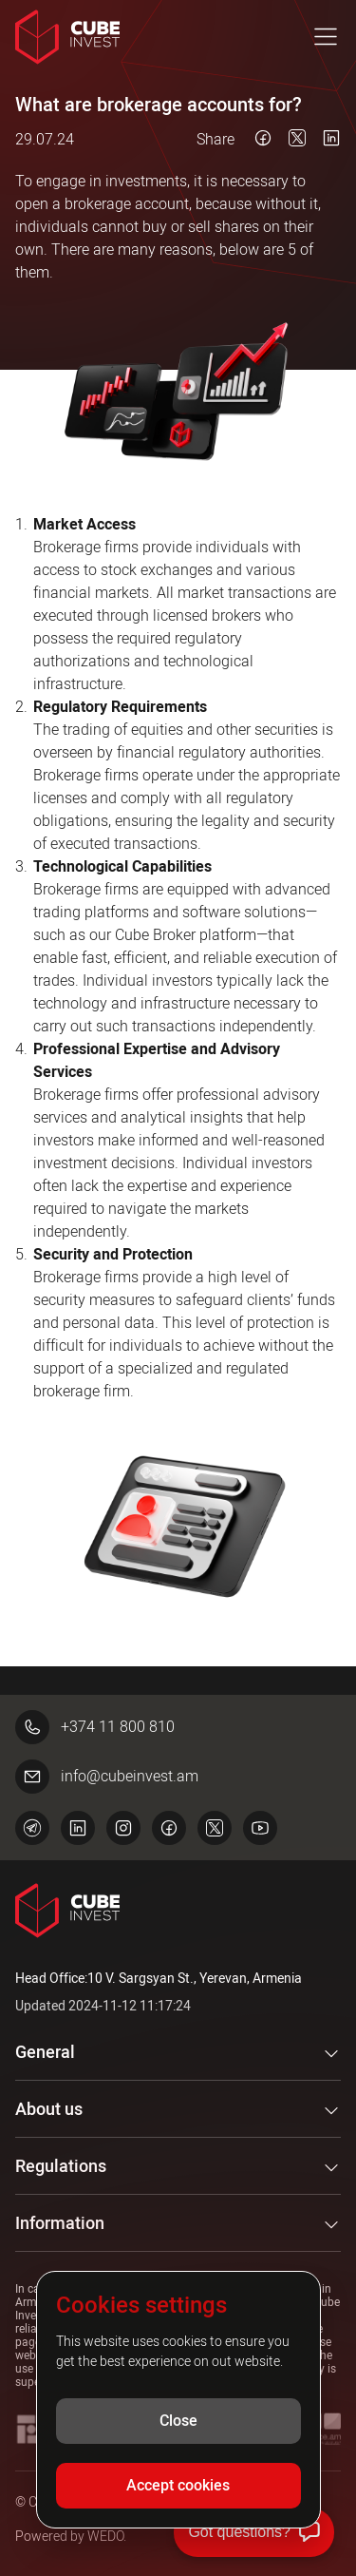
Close (178, 2421)
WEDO (105, 2536)
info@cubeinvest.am (106, 1776)
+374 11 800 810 (95, 1727)
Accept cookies (178, 2485)
